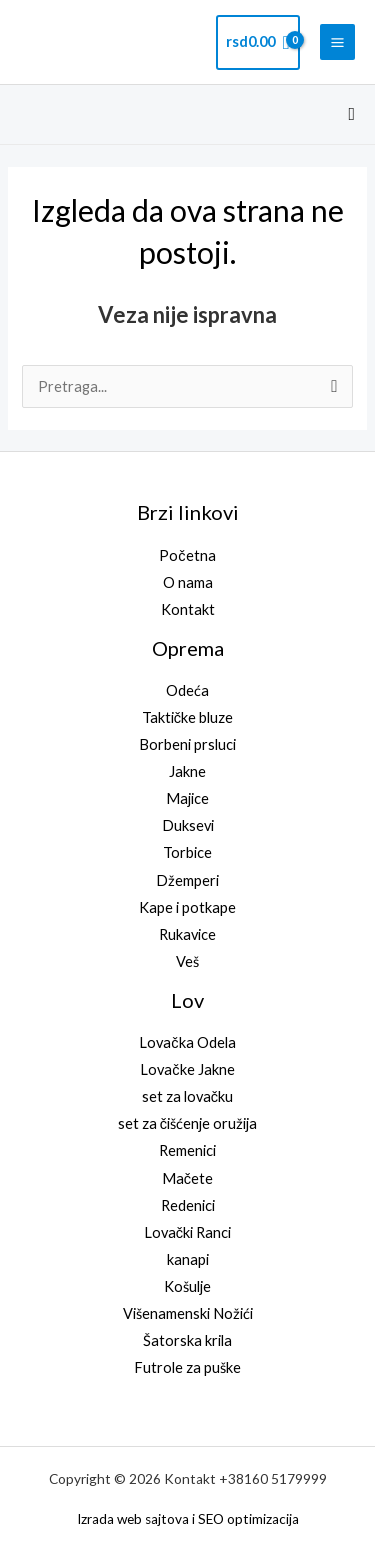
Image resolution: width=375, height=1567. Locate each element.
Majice (187, 798)
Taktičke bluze (187, 717)
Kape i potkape (187, 907)
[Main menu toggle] (337, 41)
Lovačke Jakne (187, 1069)
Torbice (187, 852)
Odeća (187, 690)
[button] (351, 114)
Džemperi (187, 880)
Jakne (187, 771)
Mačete (187, 1178)
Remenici (187, 1150)
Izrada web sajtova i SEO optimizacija (188, 1519)
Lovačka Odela (187, 1042)
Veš (187, 961)
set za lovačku (187, 1096)
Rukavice (187, 934)
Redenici (188, 1205)
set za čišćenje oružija (187, 1123)
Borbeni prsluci (187, 744)
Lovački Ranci (187, 1232)
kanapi (188, 1259)
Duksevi (188, 825)
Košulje (187, 1286)
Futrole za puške (187, 1367)
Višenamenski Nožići (188, 1313)
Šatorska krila (187, 1340)
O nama (188, 582)
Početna (187, 555)
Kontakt (188, 609)
